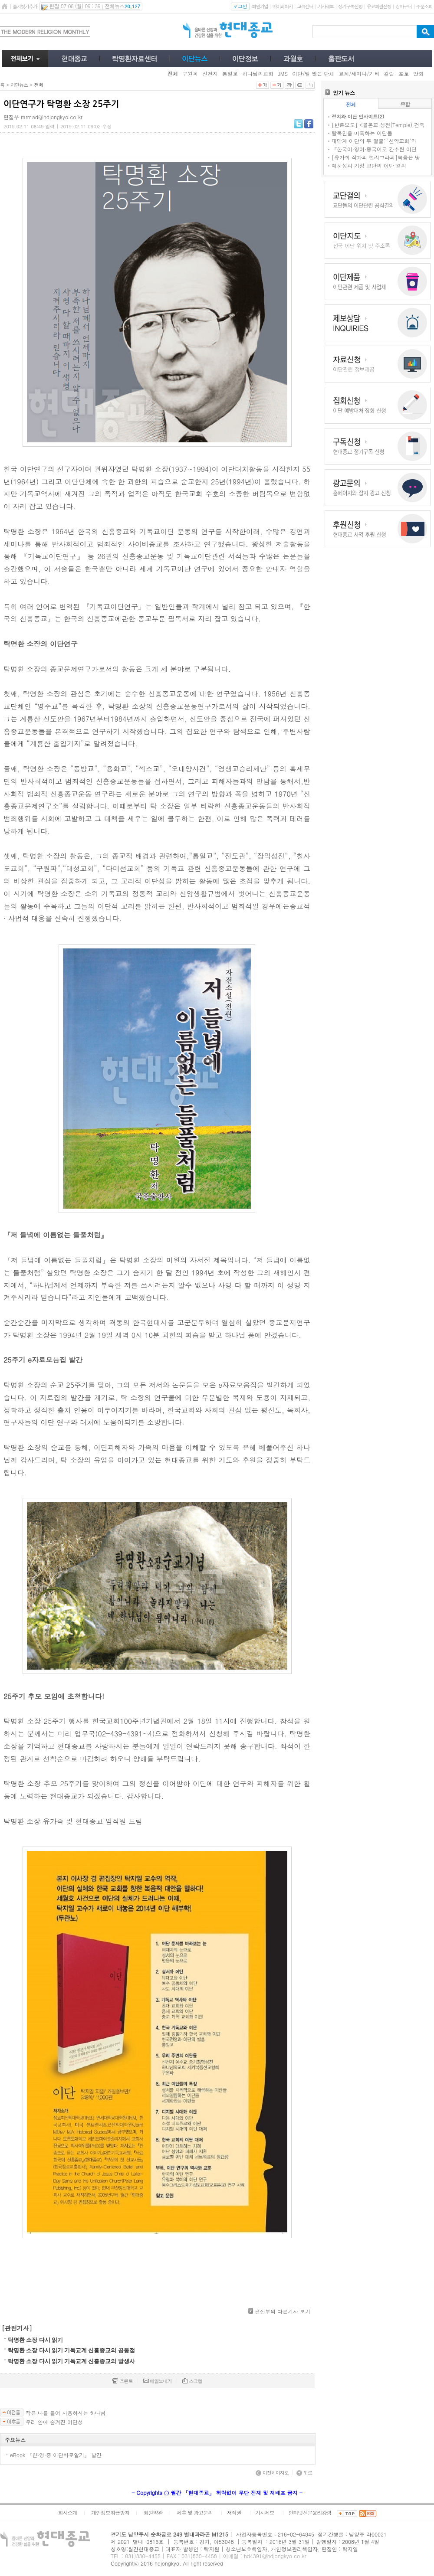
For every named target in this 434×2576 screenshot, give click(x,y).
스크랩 (192, 2381)
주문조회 (424, 6)
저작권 (234, 2512)
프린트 (122, 2381)
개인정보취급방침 (110, 2512)
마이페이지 (282, 6)
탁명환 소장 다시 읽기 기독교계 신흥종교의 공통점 (71, 2350)
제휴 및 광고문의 (195, 2512)
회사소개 (67, 2512)
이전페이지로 (272, 2472)
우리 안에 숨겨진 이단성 (54, 2422)
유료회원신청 (379, 6)
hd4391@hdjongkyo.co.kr (275, 2556)
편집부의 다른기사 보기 (282, 2311)
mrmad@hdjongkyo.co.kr (51, 117)
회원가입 (260, 6)
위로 (304, 2472)
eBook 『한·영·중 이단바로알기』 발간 (56, 2454)
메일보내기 (157, 2381)
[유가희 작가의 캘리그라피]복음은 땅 (376, 157)
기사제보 (326, 6)
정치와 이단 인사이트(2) (358, 116)
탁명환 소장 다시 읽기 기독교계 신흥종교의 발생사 (71, 2361)
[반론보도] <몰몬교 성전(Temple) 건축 (378, 124)
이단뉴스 (19, 85)
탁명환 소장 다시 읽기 (35, 2340)
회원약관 (152, 2512)
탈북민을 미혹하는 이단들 (362, 133)
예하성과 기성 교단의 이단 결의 (369, 165)
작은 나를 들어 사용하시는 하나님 (65, 2412)
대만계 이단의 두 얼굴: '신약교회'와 (374, 140)
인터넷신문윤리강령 (310, 2512)
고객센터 (305, 6)
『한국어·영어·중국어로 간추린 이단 (374, 149)
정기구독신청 (350, 6)
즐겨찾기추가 (25, 6)
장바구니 (403, 6)
